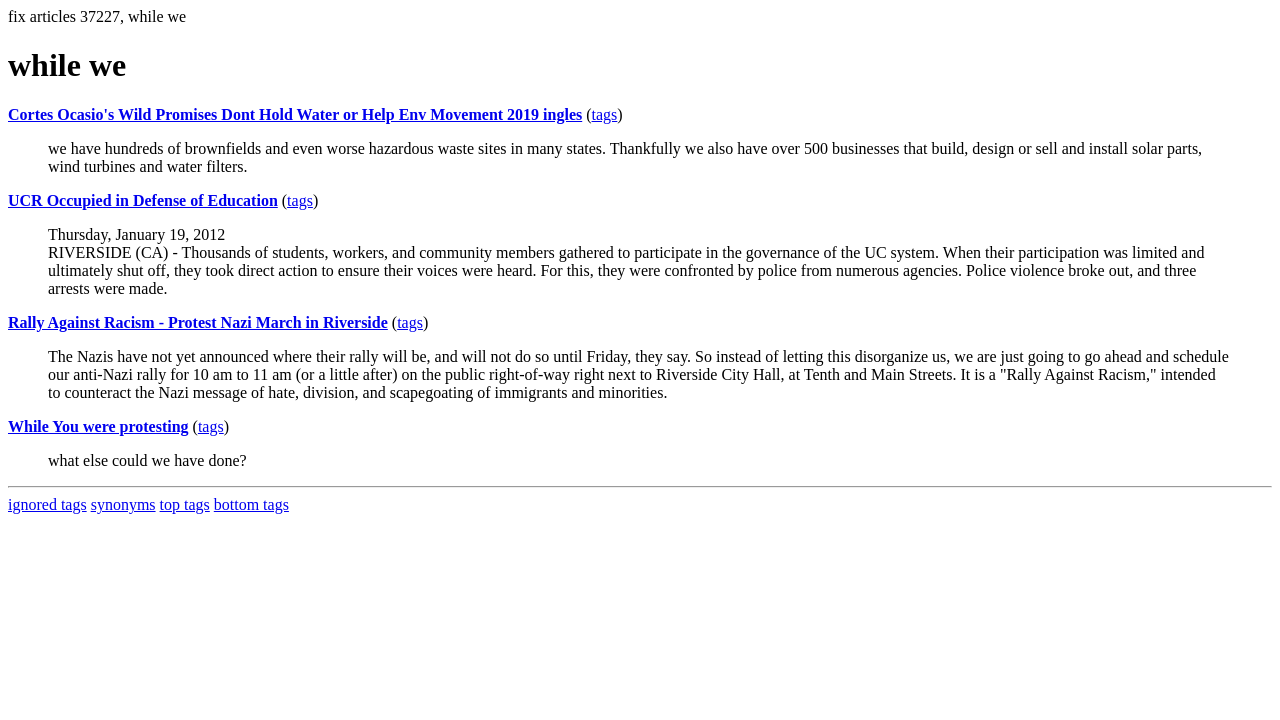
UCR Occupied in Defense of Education (143, 200)
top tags (185, 504)
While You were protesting (98, 426)
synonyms (123, 504)
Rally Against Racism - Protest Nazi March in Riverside (198, 322)
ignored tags (47, 504)
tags (605, 114)
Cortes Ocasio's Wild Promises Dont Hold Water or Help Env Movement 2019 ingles (295, 114)
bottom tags (251, 504)
